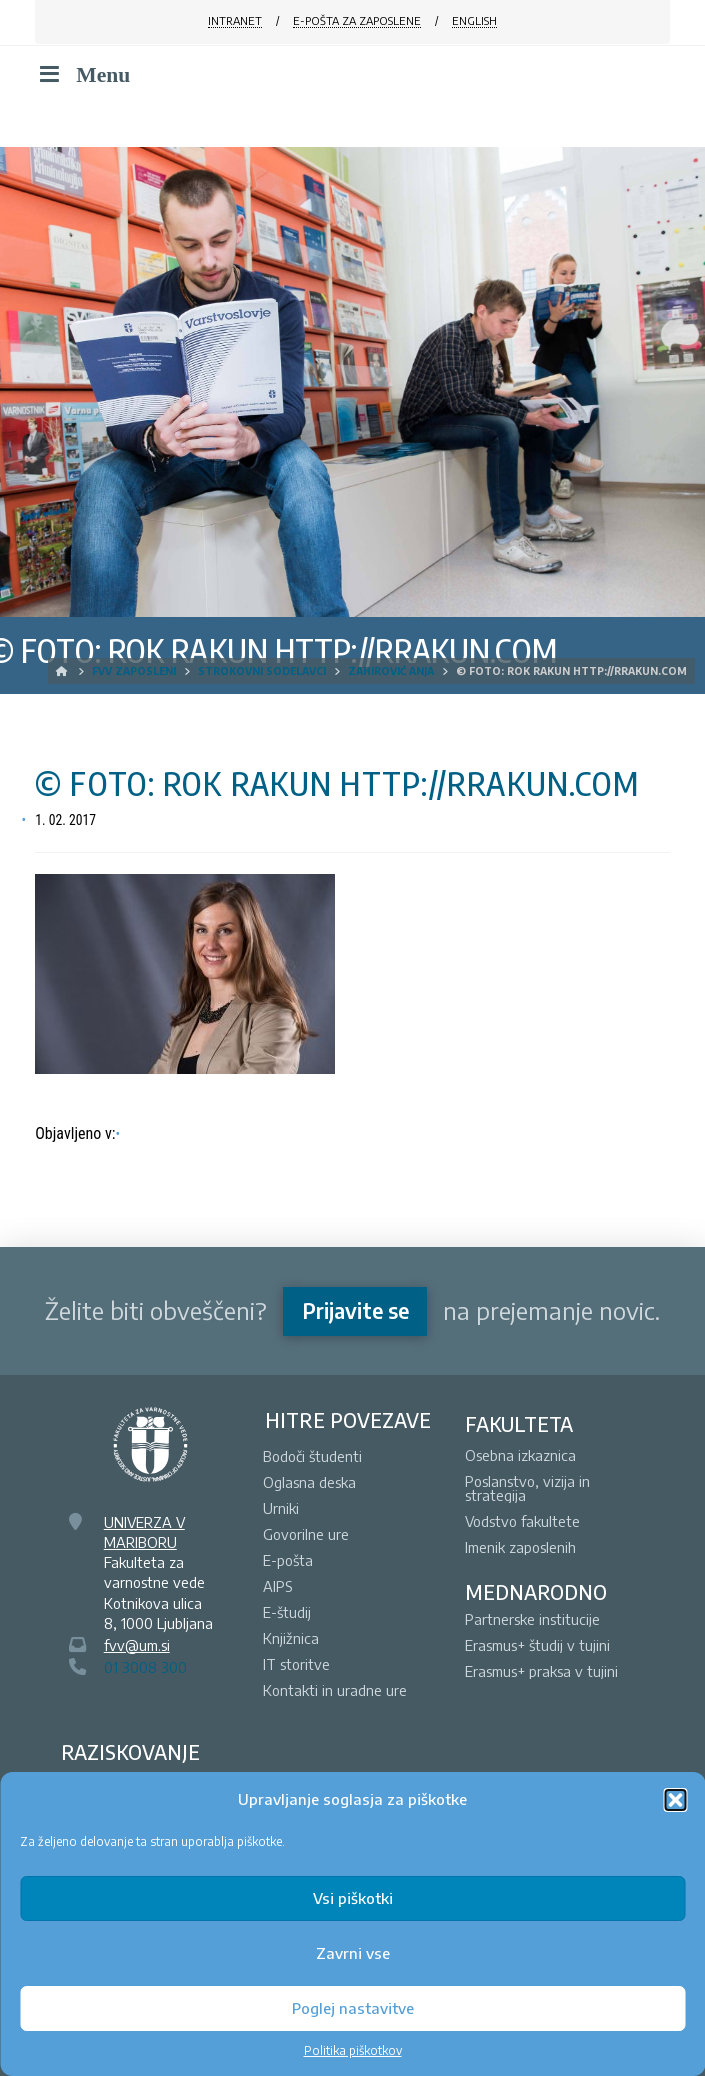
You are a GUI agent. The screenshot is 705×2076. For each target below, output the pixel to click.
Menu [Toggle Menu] (82, 75)
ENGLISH (474, 20)
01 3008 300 (145, 1667)
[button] (675, 1800)
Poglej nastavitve (353, 2008)
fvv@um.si (137, 1645)
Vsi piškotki (353, 1898)
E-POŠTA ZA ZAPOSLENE (357, 20)
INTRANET (235, 20)
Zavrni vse (353, 1953)
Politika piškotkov (353, 2050)
